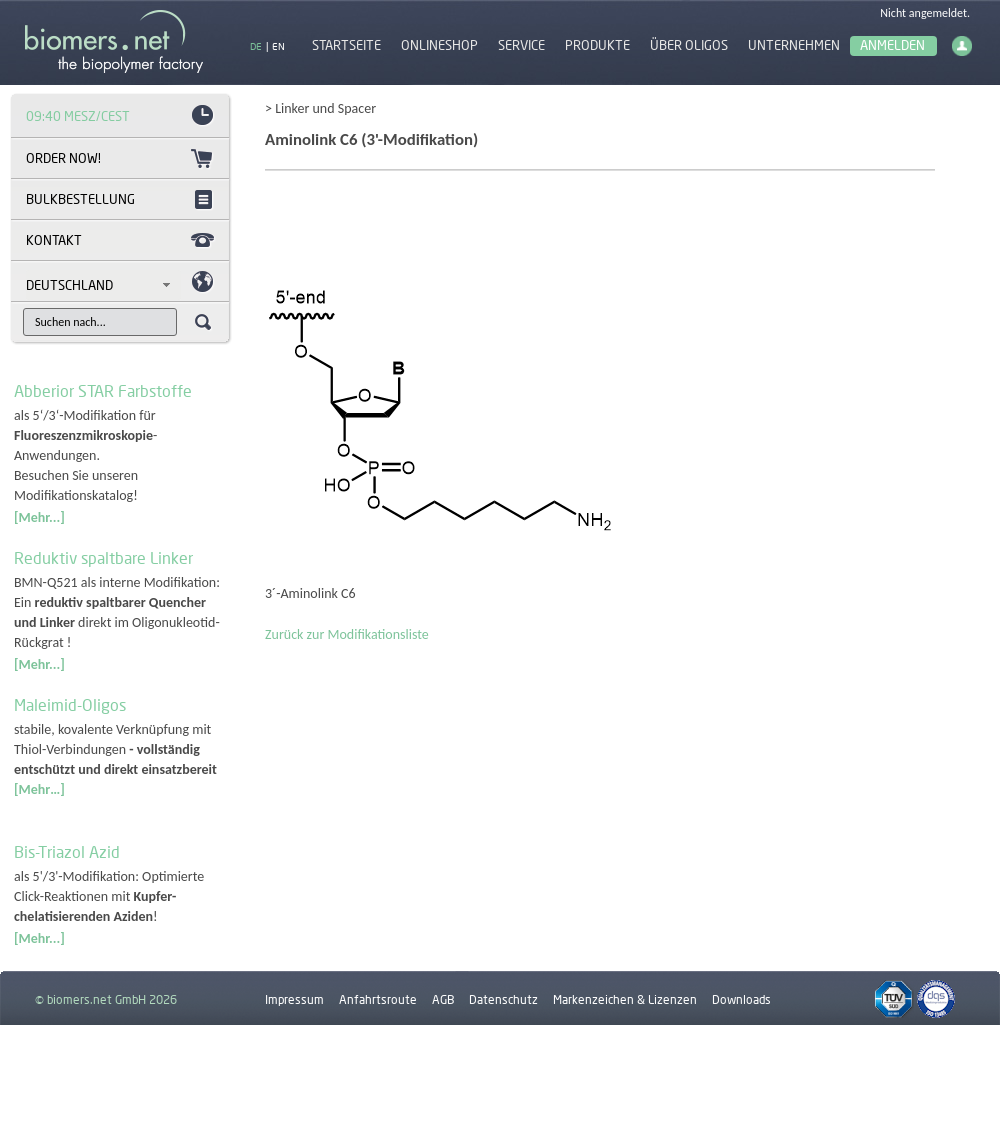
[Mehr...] (39, 517)
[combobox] (103, 285)
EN (278, 46)
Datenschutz (503, 999)
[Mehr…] (39, 789)
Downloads (741, 999)
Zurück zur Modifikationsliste (347, 634)
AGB (443, 999)
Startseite (346, 45)
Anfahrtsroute (378, 999)
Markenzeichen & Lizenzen (625, 999)
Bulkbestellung (80, 199)
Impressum (294, 999)
